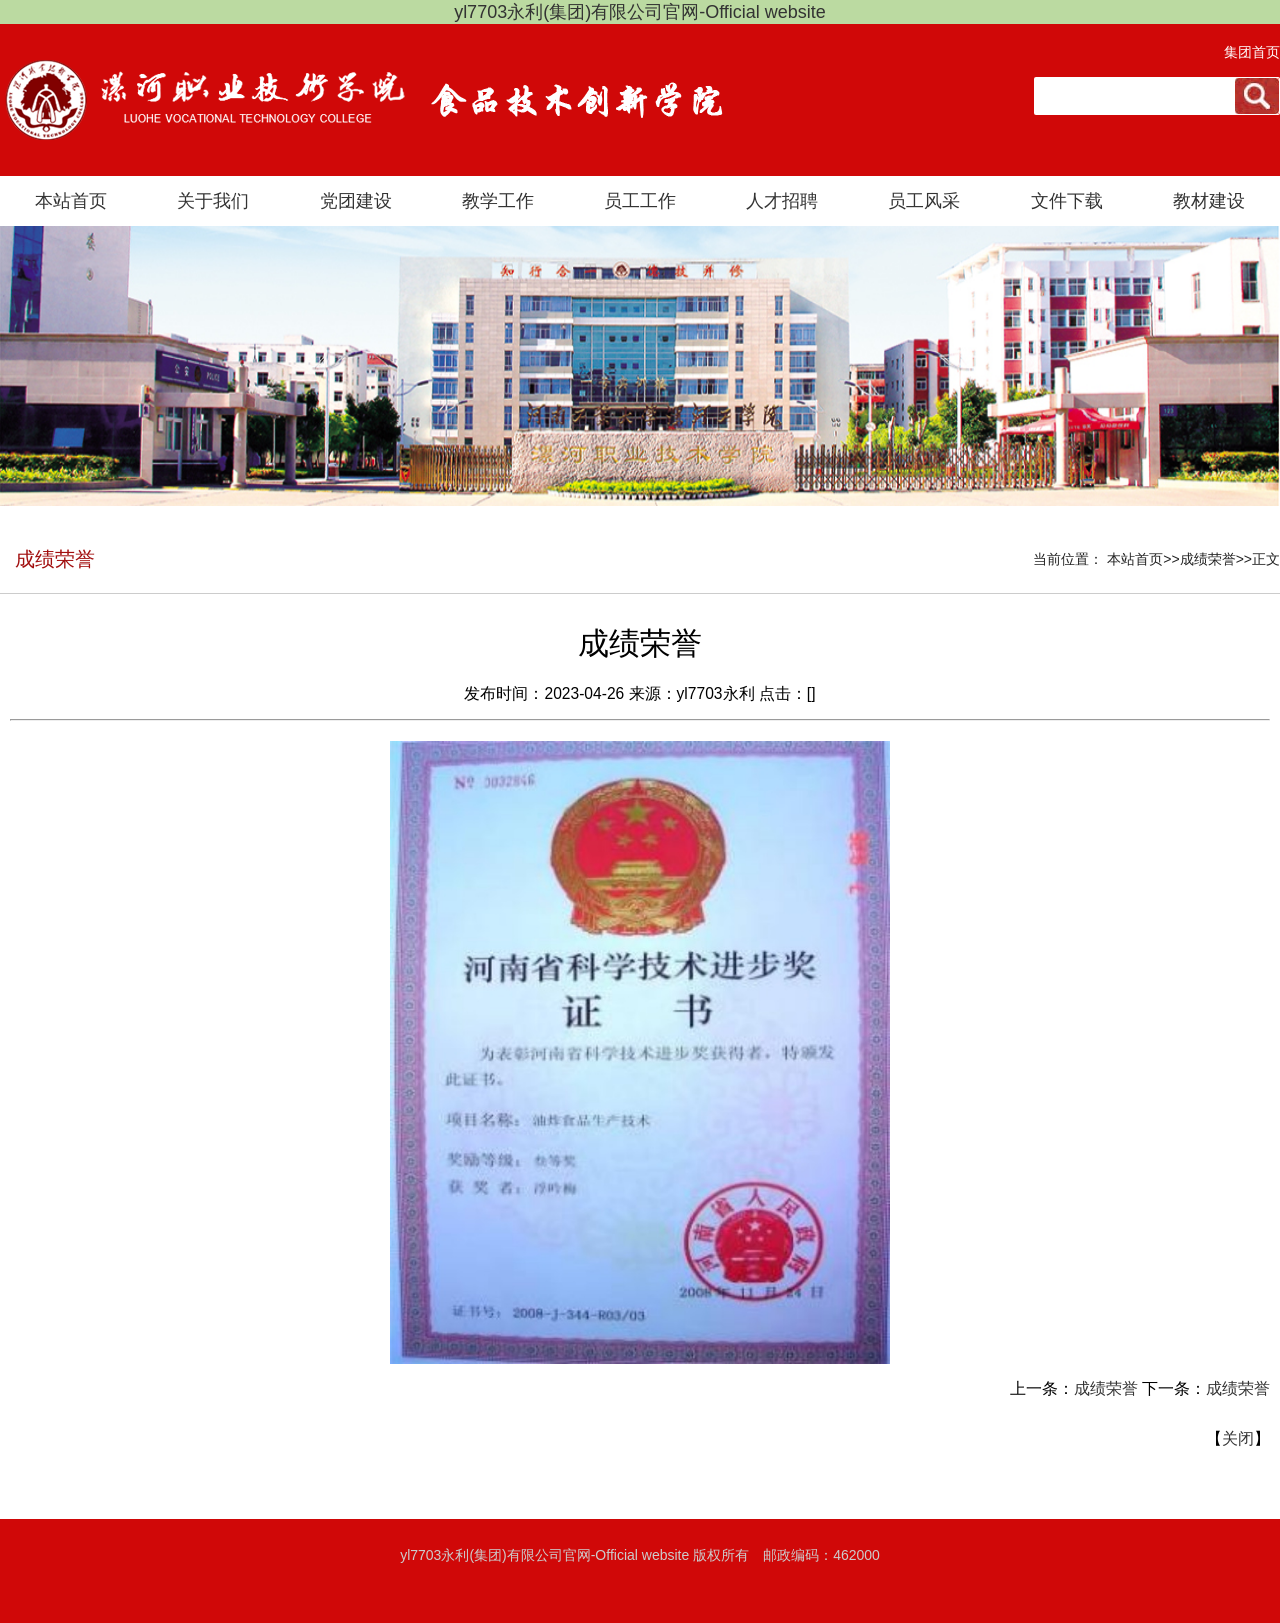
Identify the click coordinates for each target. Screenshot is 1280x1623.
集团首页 (1252, 52)
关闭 (1238, 1438)
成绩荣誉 (1106, 1388)
